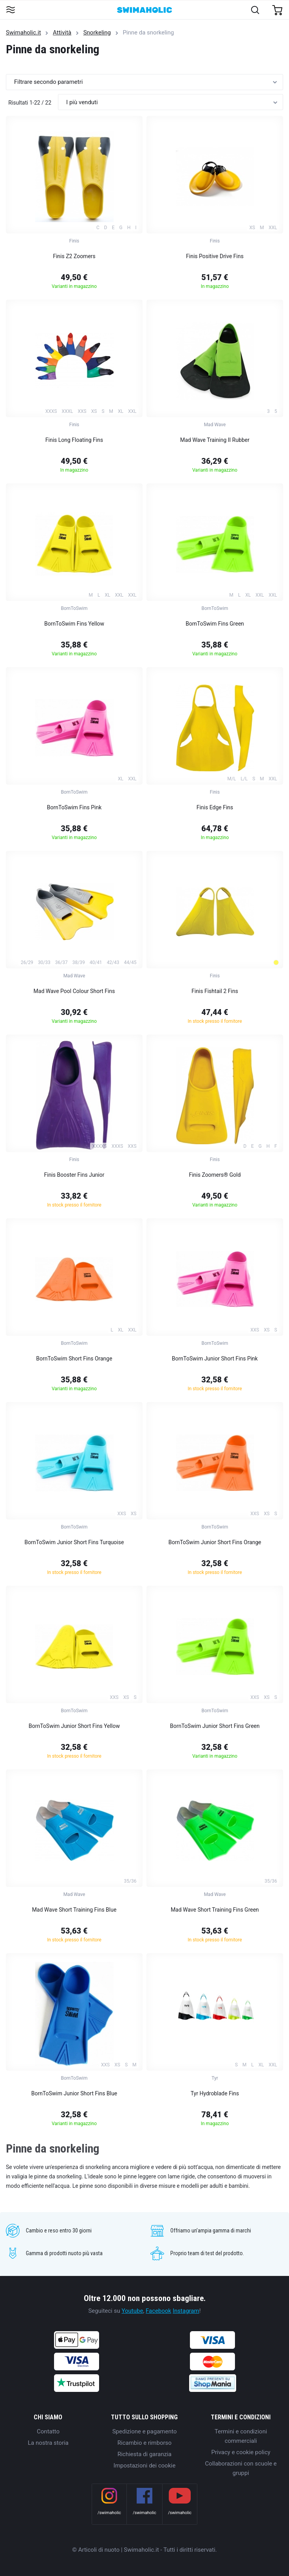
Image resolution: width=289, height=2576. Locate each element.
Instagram (186, 2310)
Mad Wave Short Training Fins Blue (74, 1910)
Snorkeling (97, 32)
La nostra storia (48, 2442)
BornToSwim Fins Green (215, 623)
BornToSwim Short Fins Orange (74, 1358)
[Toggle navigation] (10, 10)
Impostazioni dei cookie (144, 2465)
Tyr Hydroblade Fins (215, 2093)
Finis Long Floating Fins (74, 440)
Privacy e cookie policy (240, 2452)
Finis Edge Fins (215, 807)
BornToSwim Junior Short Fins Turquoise (74, 1542)
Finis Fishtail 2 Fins (214, 991)
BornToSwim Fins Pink (74, 807)
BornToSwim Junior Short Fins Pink (215, 1358)
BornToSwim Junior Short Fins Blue (74, 2093)
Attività (62, 32)
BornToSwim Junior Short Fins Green (215, 1726)
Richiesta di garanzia (144, 2454)
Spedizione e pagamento (144, 2431)
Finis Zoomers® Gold (214, 1175)
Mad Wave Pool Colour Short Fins (74, 991)
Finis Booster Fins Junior (74, 1175)
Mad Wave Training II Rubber (214, 440)
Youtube (132, 2310)
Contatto (48, 2431)
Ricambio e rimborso (144, 2442)
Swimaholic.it (23, 32)
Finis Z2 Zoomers (74, 256)
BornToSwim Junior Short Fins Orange (214, 1542)
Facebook (158, 2310)
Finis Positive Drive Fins (215, 256)
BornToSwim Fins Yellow (74, 623)
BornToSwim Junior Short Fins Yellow (74, 1726)
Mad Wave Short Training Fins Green (215, 1910)
